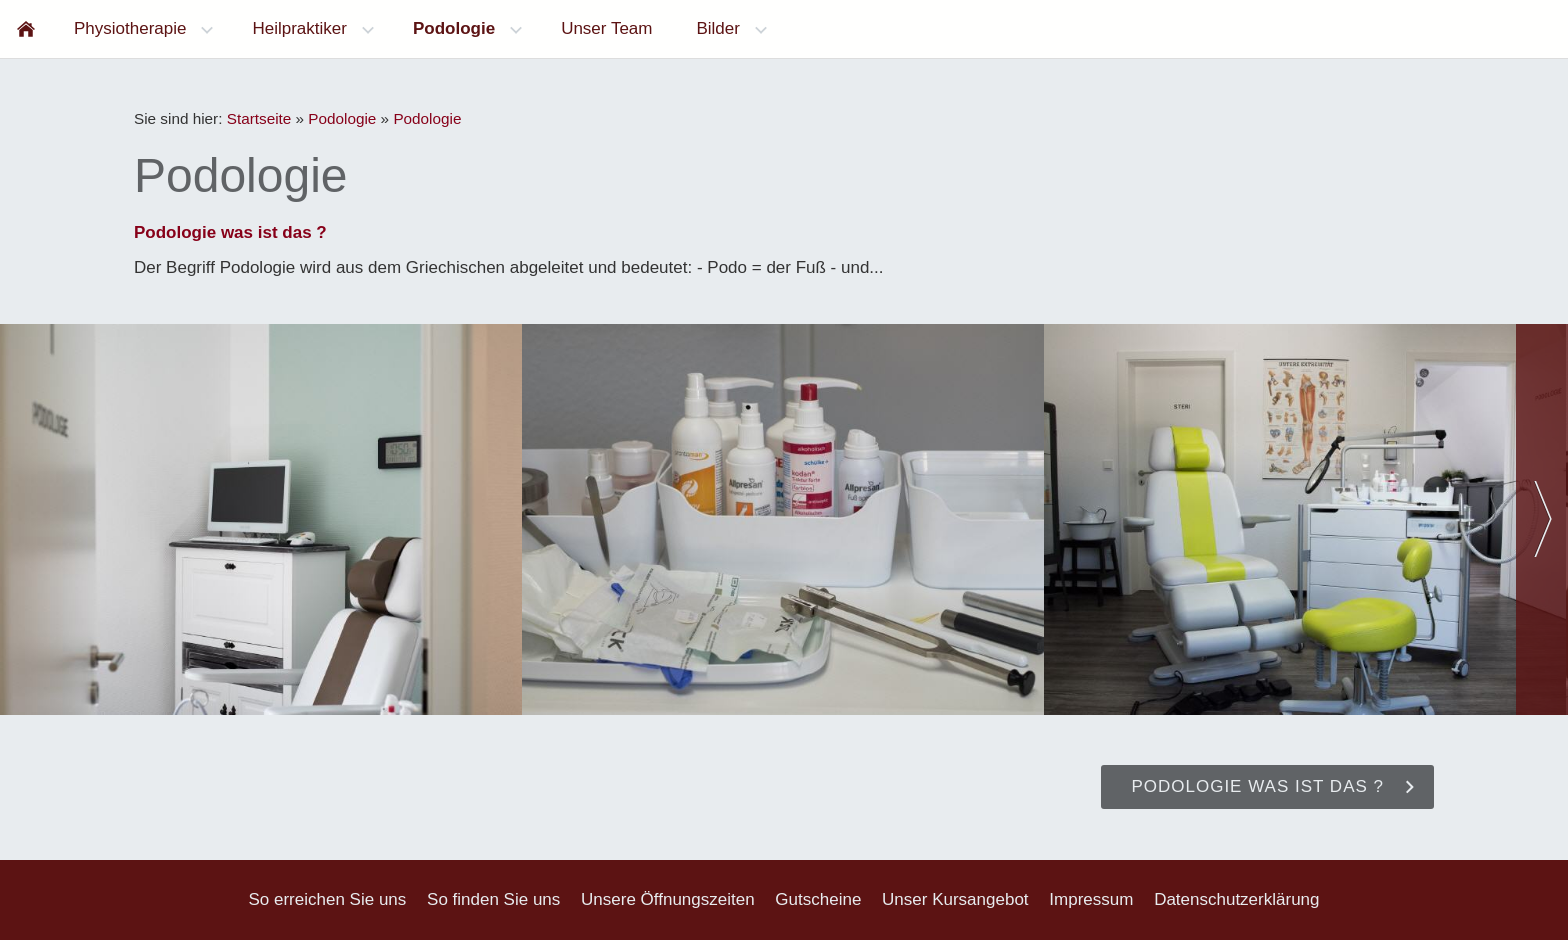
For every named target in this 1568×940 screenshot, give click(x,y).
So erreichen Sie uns (327, 899)
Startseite (259, 118)
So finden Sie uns (493, 899)
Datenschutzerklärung (1236, 899)
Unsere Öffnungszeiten (668, 899)
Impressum (1091, 899)
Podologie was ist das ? (230, 232)
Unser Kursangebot (955, 899)
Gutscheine (818, 899)
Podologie (342, 118)
